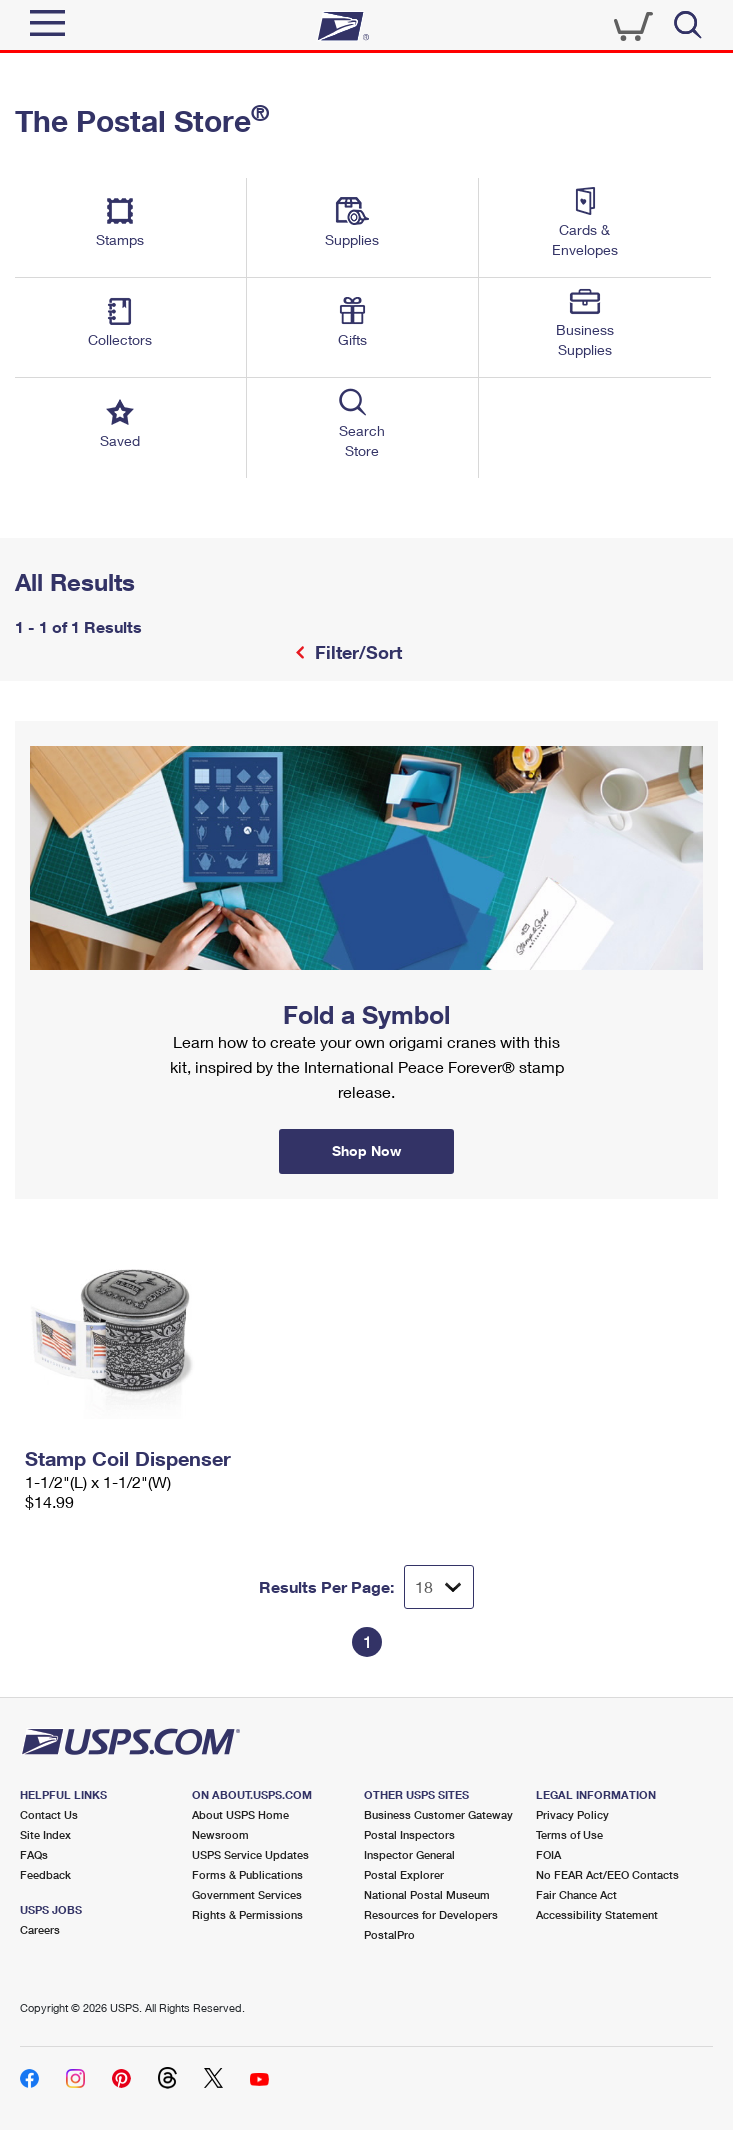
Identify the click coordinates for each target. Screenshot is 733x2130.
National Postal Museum (427, 1894)
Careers (40, 1929)
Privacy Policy (572, 1814)
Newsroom (220, 1834)
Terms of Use (569, 1834)
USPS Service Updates (250, 1854)
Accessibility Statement (597, 1914)
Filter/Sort (356, 652)
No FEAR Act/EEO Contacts (607, 1874)
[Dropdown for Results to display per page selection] (439, 1587)
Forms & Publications (247, 1874)
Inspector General (409, 1854)
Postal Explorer (404, 1874)
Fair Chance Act (576, 1894)
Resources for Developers (431, 1914)
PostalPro (389, 1934)
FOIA (548, 1854)
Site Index (45, 1834)
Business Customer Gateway (438, 1814)
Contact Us (49, 1814)
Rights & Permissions (247, 1914)
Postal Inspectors (409, 1834)
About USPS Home (240, 1814)
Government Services (247, 1894)
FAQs (34, 1854)
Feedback (45, 1874)
